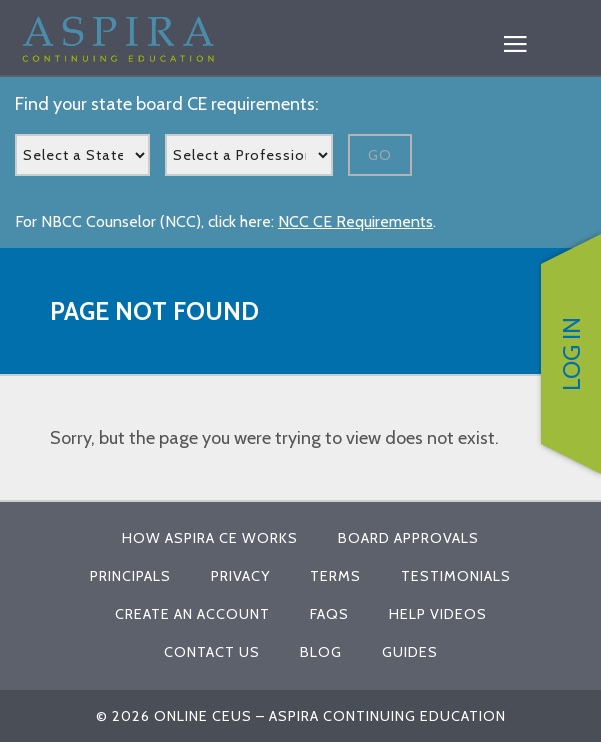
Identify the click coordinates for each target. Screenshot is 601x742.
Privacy (240, 576)
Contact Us (212, 652)
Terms (335, 576)
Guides (410, 652)
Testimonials (456, 576)
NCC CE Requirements (355, 221)
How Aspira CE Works (210, 538)
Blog (321, 652)
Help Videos (438, 614)
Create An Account (192, 614)
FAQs (329, 614)
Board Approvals (408, 538)
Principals (130, 576)
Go (380, 155)
